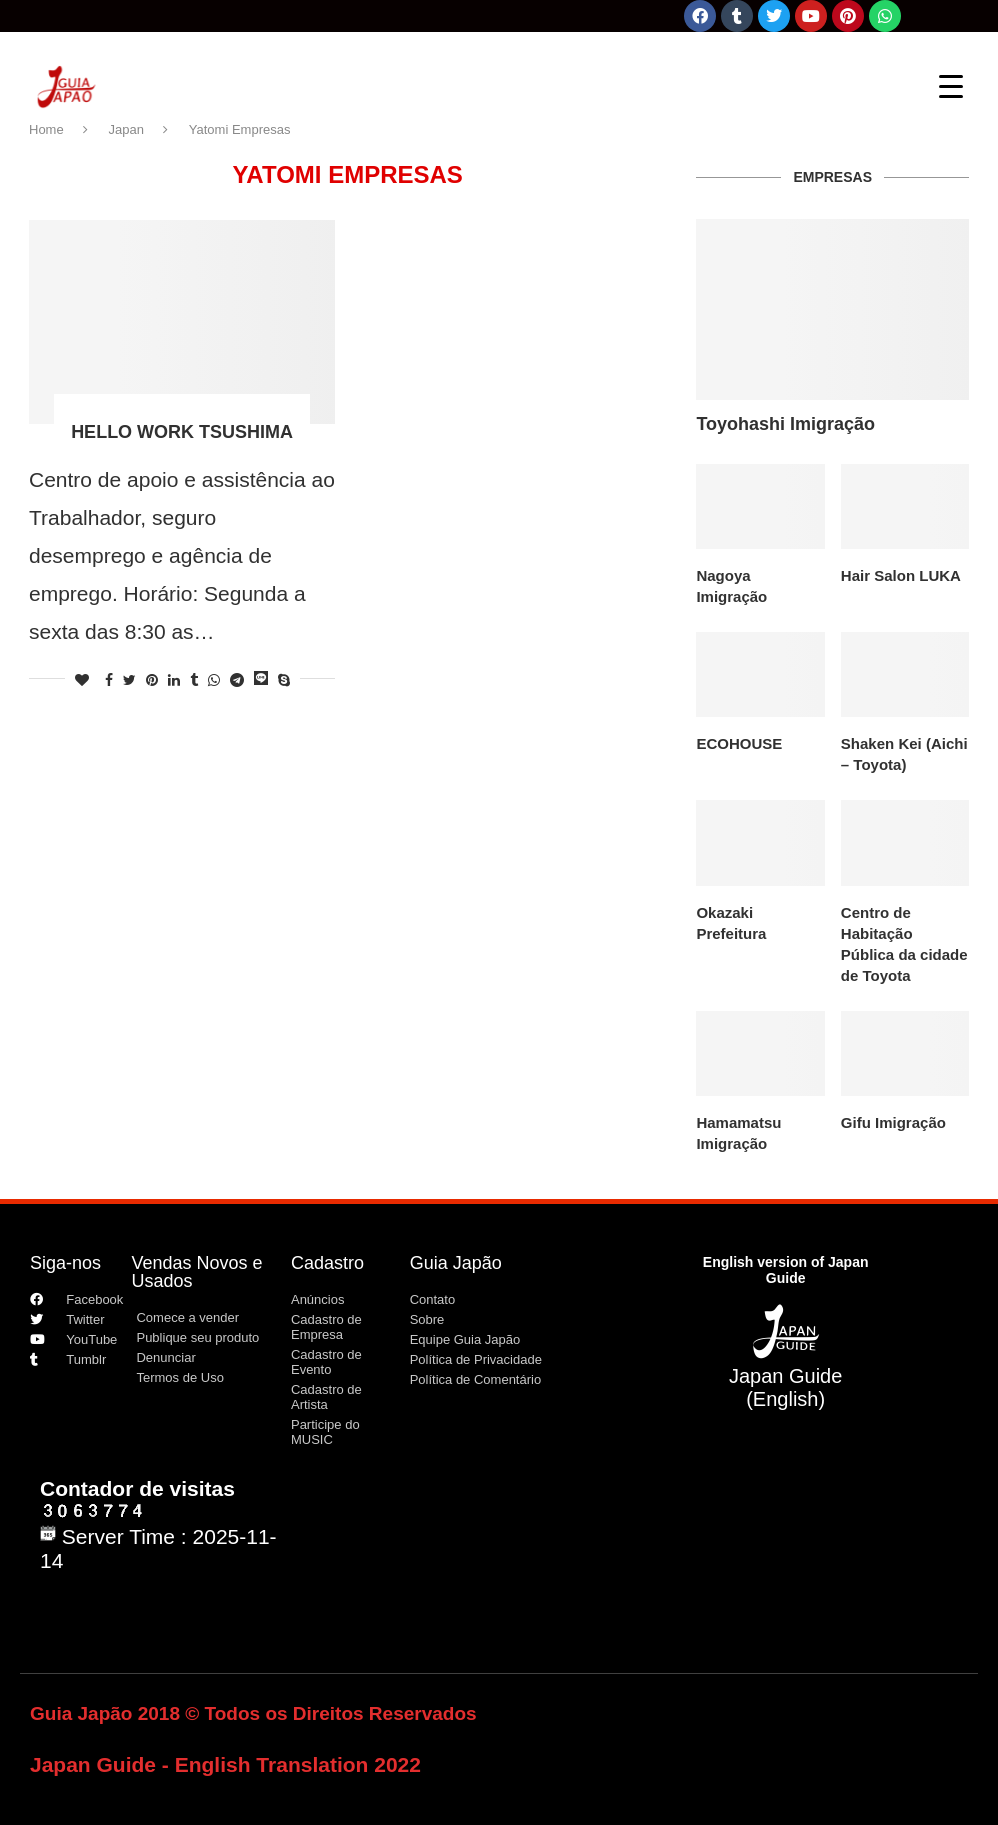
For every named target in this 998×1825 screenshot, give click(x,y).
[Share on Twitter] (129, 680)
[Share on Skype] (284, 680)
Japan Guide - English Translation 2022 (225, 1764)
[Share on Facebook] (109, 680)
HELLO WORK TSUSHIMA (182, 432)
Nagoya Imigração (731, 586)
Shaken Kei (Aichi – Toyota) (904, 754)
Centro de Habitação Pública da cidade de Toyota (904, 944)
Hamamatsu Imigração (738, 1133)
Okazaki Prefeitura (731, 923)
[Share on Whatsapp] (214, 680)
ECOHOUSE (739, 743)
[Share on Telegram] (237, 680)
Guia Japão (456, 1263)
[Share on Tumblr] (194, 680)
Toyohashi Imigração (785, 424)
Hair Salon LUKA (901, 575)
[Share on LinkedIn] (174, 680)
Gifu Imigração (893, 1122)
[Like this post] (82, 680)
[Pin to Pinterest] (152, 680)
